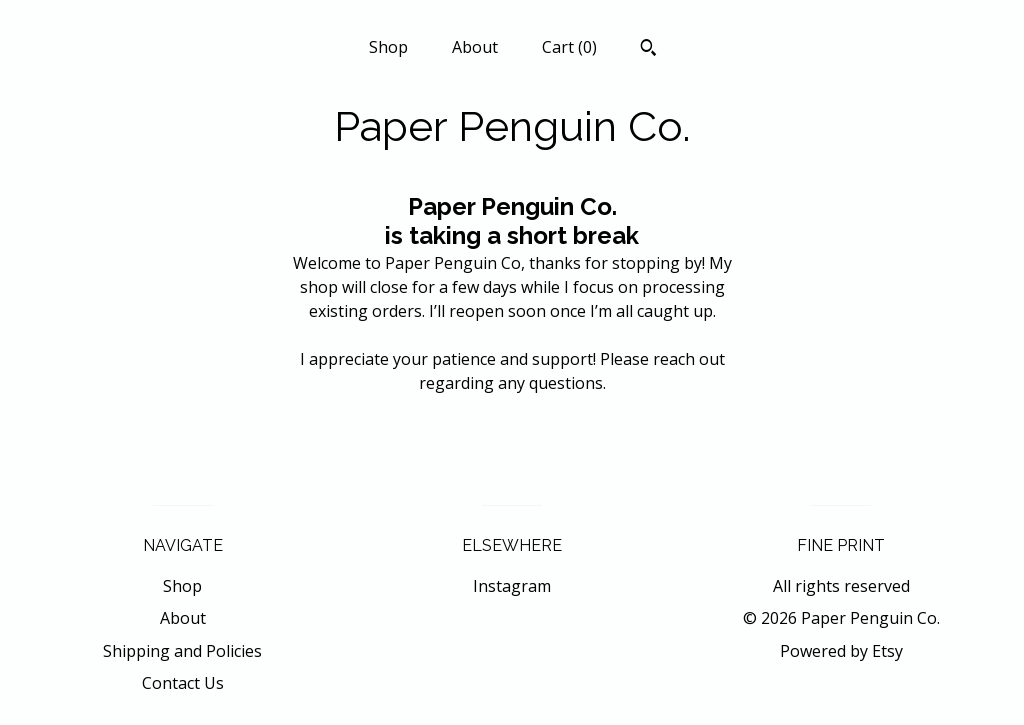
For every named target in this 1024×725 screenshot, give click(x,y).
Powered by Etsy (841, 651)
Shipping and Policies (182, 651)
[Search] (648, 50)
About (475, 47)
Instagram (512, 586)
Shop (388, 47)
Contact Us (183, 683)
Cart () (569, 47)
